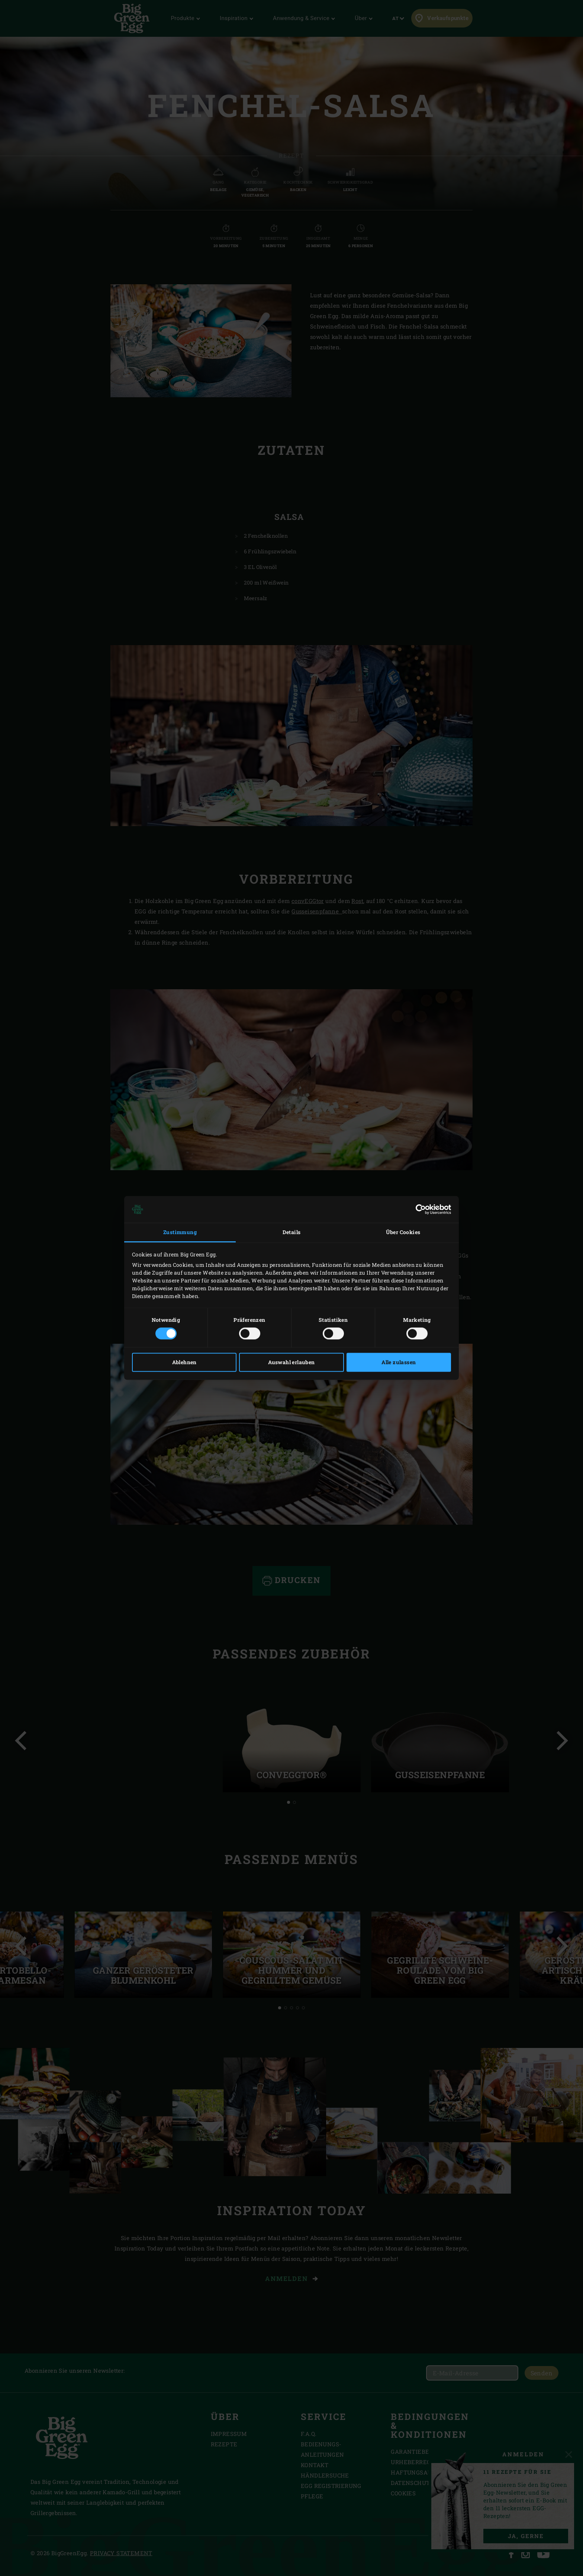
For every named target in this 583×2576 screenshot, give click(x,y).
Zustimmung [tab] (180, 1232)
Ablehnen (184, 1362)
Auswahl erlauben (291, 1362)
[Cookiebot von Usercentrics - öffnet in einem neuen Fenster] (418, 1209)
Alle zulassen (398, 1362)
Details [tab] (292, 1232)
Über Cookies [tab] (403, 1232)
